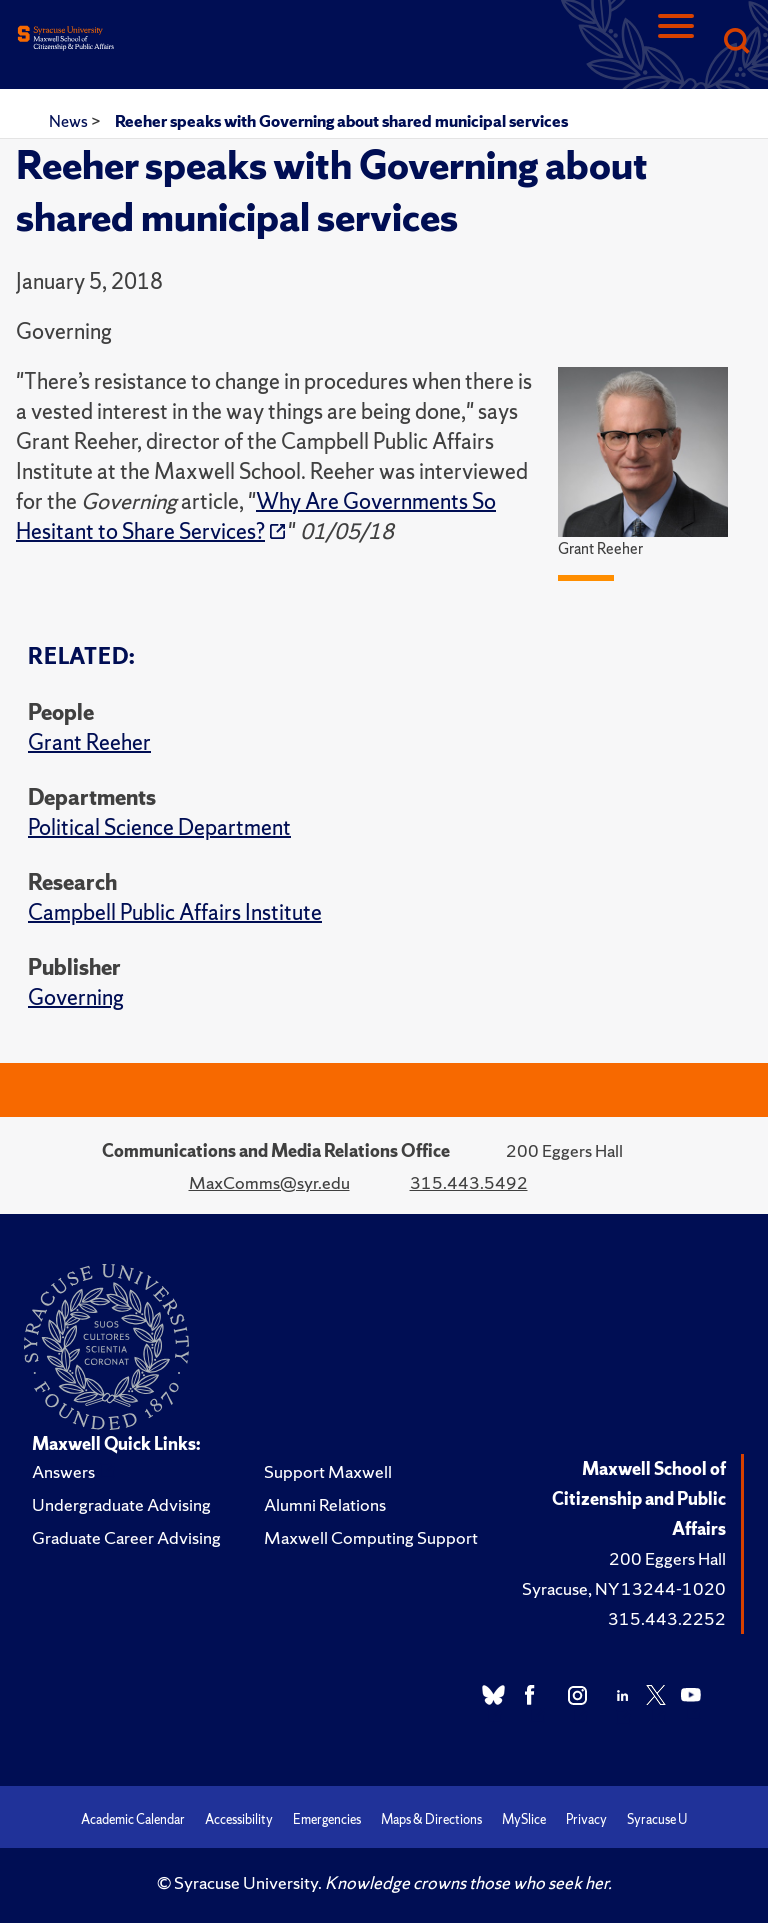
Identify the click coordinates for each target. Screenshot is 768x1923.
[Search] (736, 42)
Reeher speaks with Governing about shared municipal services (341, 121)
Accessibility (239, 1819)
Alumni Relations (325, 1504)
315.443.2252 (667, 1618)
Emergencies (327, 1819)
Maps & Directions (431, 1819)
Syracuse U (657, 1819)
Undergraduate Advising (121, 1504)
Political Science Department (159, 827)
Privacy (586, 1819)
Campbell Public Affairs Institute (175, 912)
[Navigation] (676, 42)
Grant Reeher (89, 742)
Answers (63, 1471)
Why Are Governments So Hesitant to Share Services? (256, 516)
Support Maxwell (328, 1471)
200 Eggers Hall (667, 1558)
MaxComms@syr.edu (269, 1182)
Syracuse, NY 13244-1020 (624, 1588)
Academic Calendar (133, 1819)
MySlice (524, 1819)
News (70, 121)
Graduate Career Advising (126, 1537)
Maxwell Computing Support (371, 1537)
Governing (76, 997)
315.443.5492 (469, 1182)
